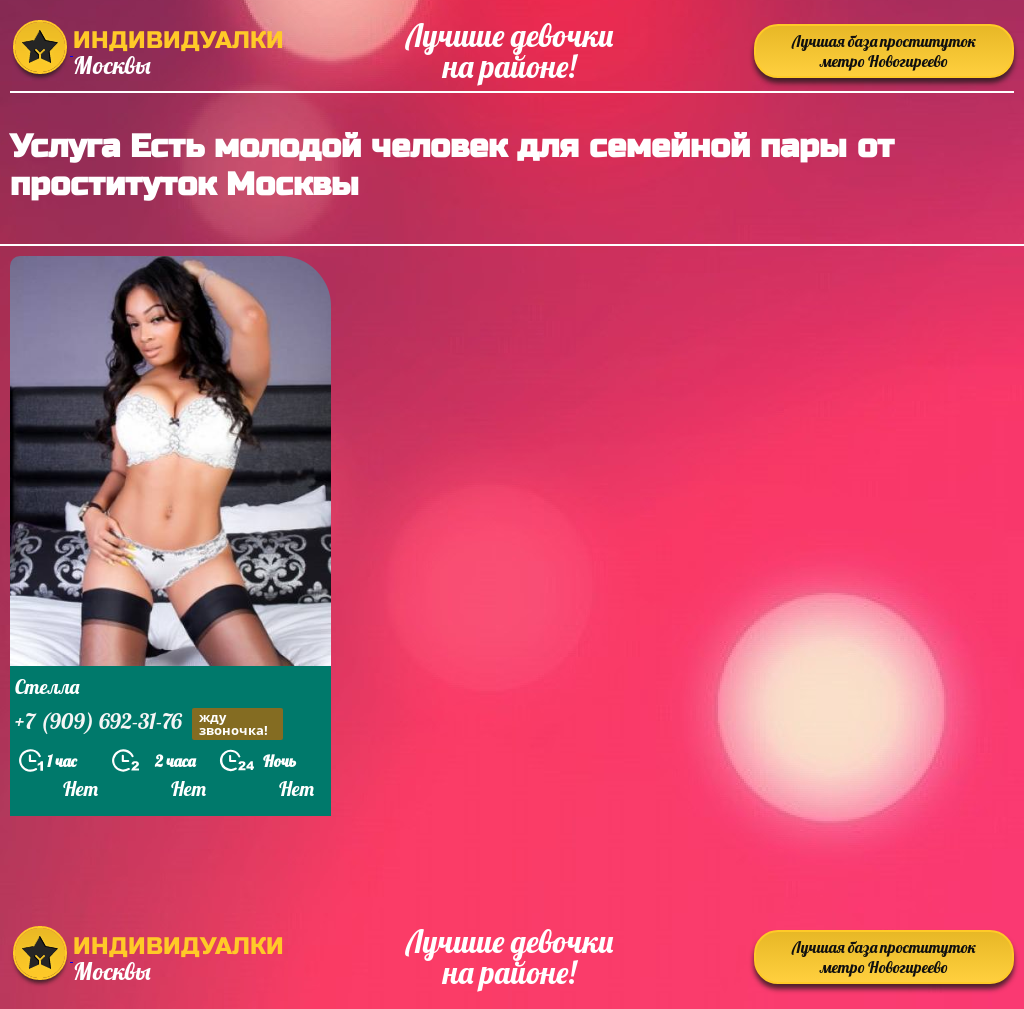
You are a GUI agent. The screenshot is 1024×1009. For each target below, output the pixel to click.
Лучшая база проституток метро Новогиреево (884, 51)
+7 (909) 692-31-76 (149, 723)
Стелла (47, 686)
